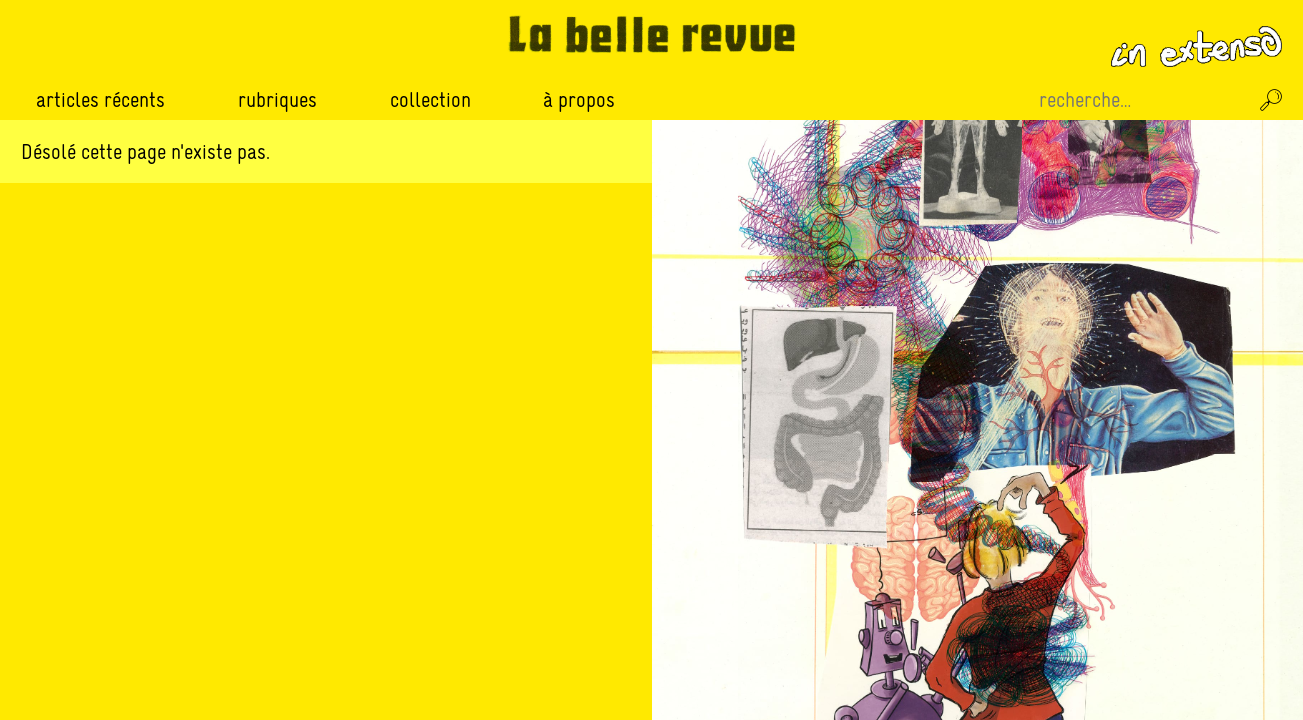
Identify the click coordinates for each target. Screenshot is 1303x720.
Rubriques (277, 100)
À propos (579, 99)
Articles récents (100, 99)
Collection (430, 99)
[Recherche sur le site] (1141, 100)
